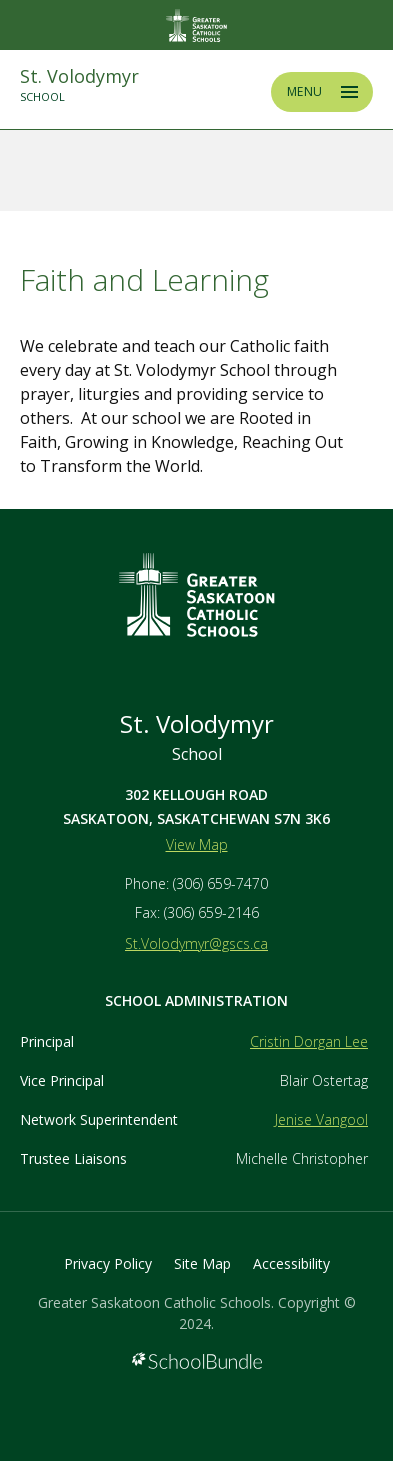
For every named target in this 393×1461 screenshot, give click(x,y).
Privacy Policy (108, 1263)
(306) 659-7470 (220, 883)
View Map (197, 844)
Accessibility (291, 1263)
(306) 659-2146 (211, 912)
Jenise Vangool (321, 1119)
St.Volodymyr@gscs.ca (196, 943)
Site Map (202, 1263)
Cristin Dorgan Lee (309, 1041)
